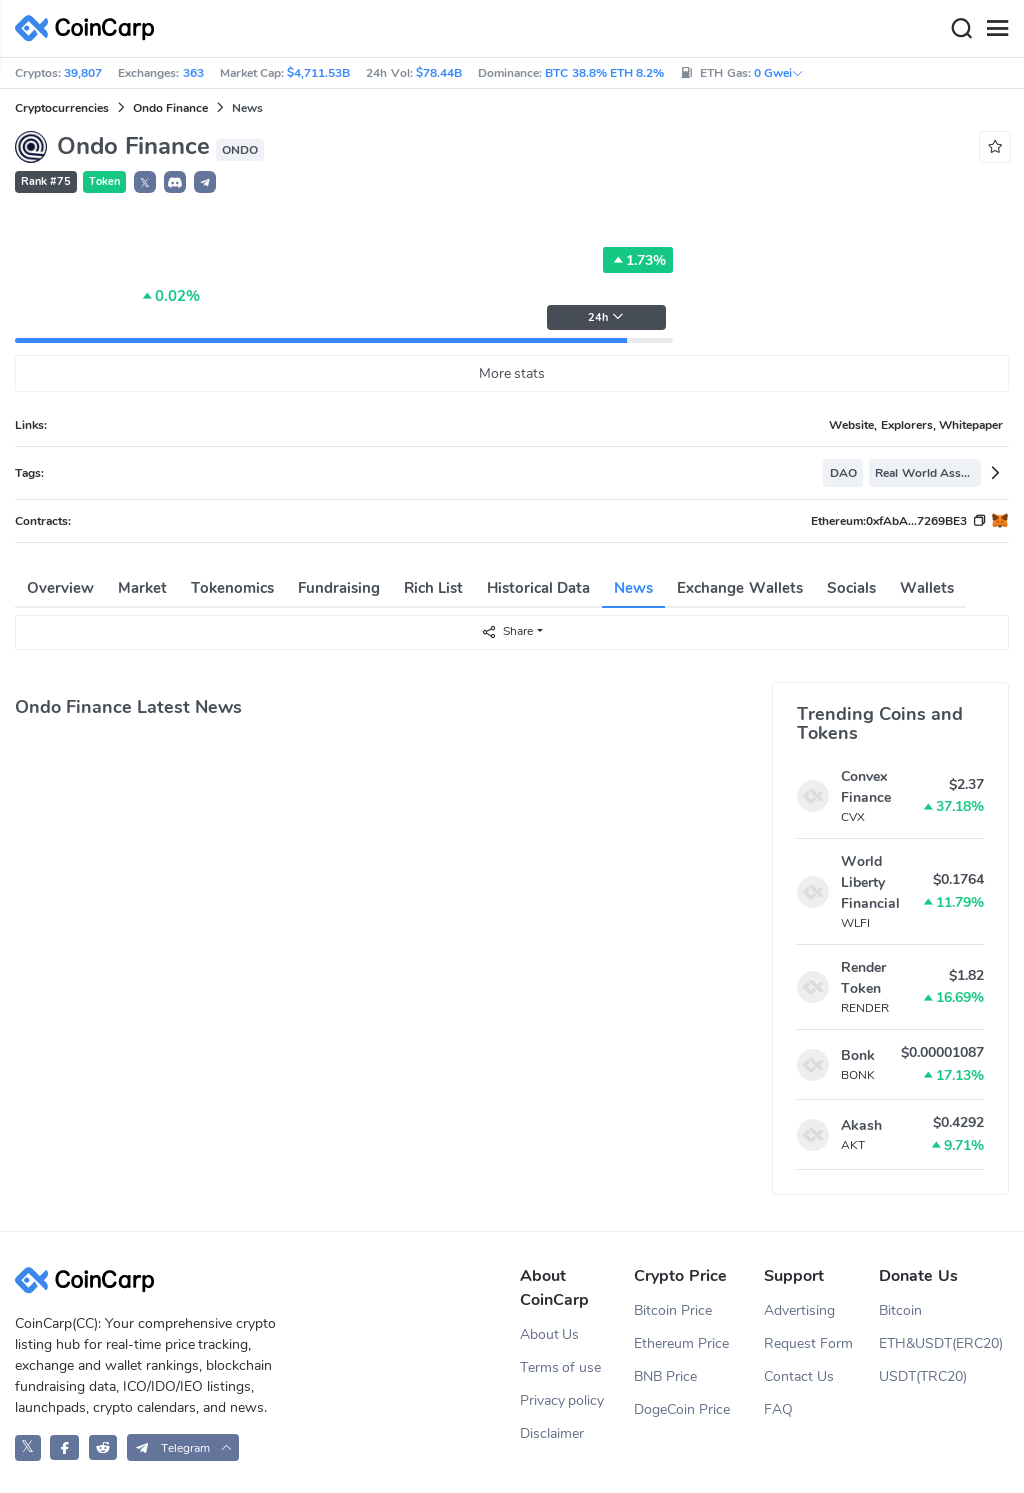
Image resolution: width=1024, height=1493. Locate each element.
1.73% (638, 260)
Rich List (433, 588)
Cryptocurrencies (62, 108)
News (633, 588)
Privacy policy (562, 1400)
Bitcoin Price (673, 1310)
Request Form (808, 1343)
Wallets (927, 588)
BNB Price (665, 1376)
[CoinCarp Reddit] (103, 1447)
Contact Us (799, 1376)
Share (507, 631)
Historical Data (538, 588)
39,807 (83, 73)
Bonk (858, 1055)
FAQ (778, 1409)
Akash (861, 1125)
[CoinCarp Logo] (90, 28)
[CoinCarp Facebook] (64, 1447)
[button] (175, 182)
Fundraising (339, 588)
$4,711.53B (318, 73)
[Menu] (997, 29)
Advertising (799, 1310)
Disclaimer (552, 1433)
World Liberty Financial (870, 882)
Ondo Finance (170, 108)
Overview (60, 588)
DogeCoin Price (682, 1409)
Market (142, 588)
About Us (550, 1334)
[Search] (961, 29)
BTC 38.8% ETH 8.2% (604, 73)
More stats (512, 373)
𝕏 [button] (145, 183)
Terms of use (561, 1367)
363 (193, 73)
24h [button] (606, 317)
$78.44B (439, 73)
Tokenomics (232, 588)
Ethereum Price (681, 1343)
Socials (851, 588)
